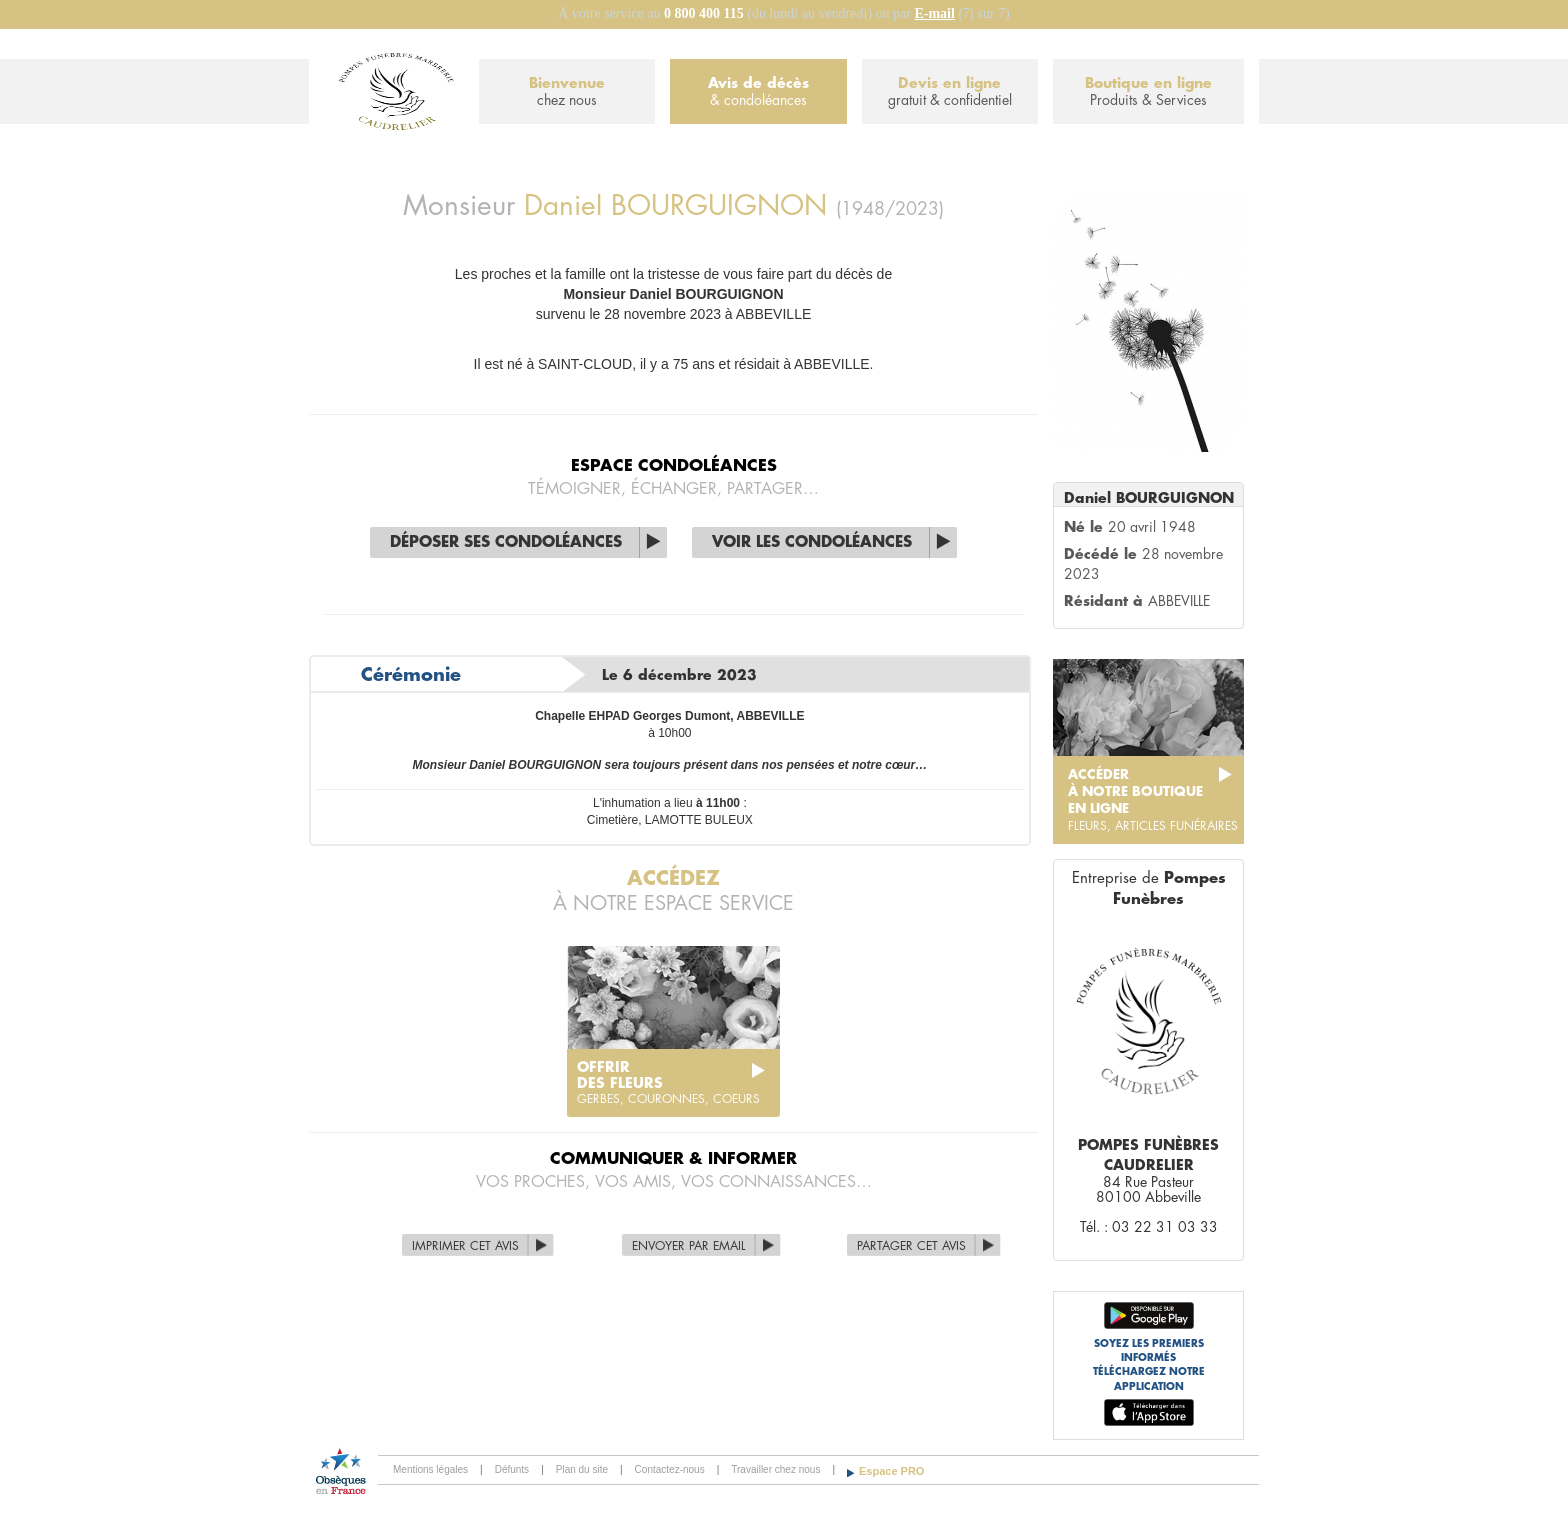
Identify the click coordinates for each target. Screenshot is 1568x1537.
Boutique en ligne (1148, 92)
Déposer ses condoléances (506, 542)
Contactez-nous (670, 1469)
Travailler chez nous (775, 1469)
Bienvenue (567, 92)
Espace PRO (891, 1471)
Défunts (512, 1469)
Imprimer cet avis (465, 1246)
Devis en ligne (950, 92)
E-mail (934, 13)
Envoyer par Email (689, 1246)
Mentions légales (430, 1469)
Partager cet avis (911, 1246)
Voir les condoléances (812, 542)
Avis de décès (758, 92)
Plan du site (582, 1469)
